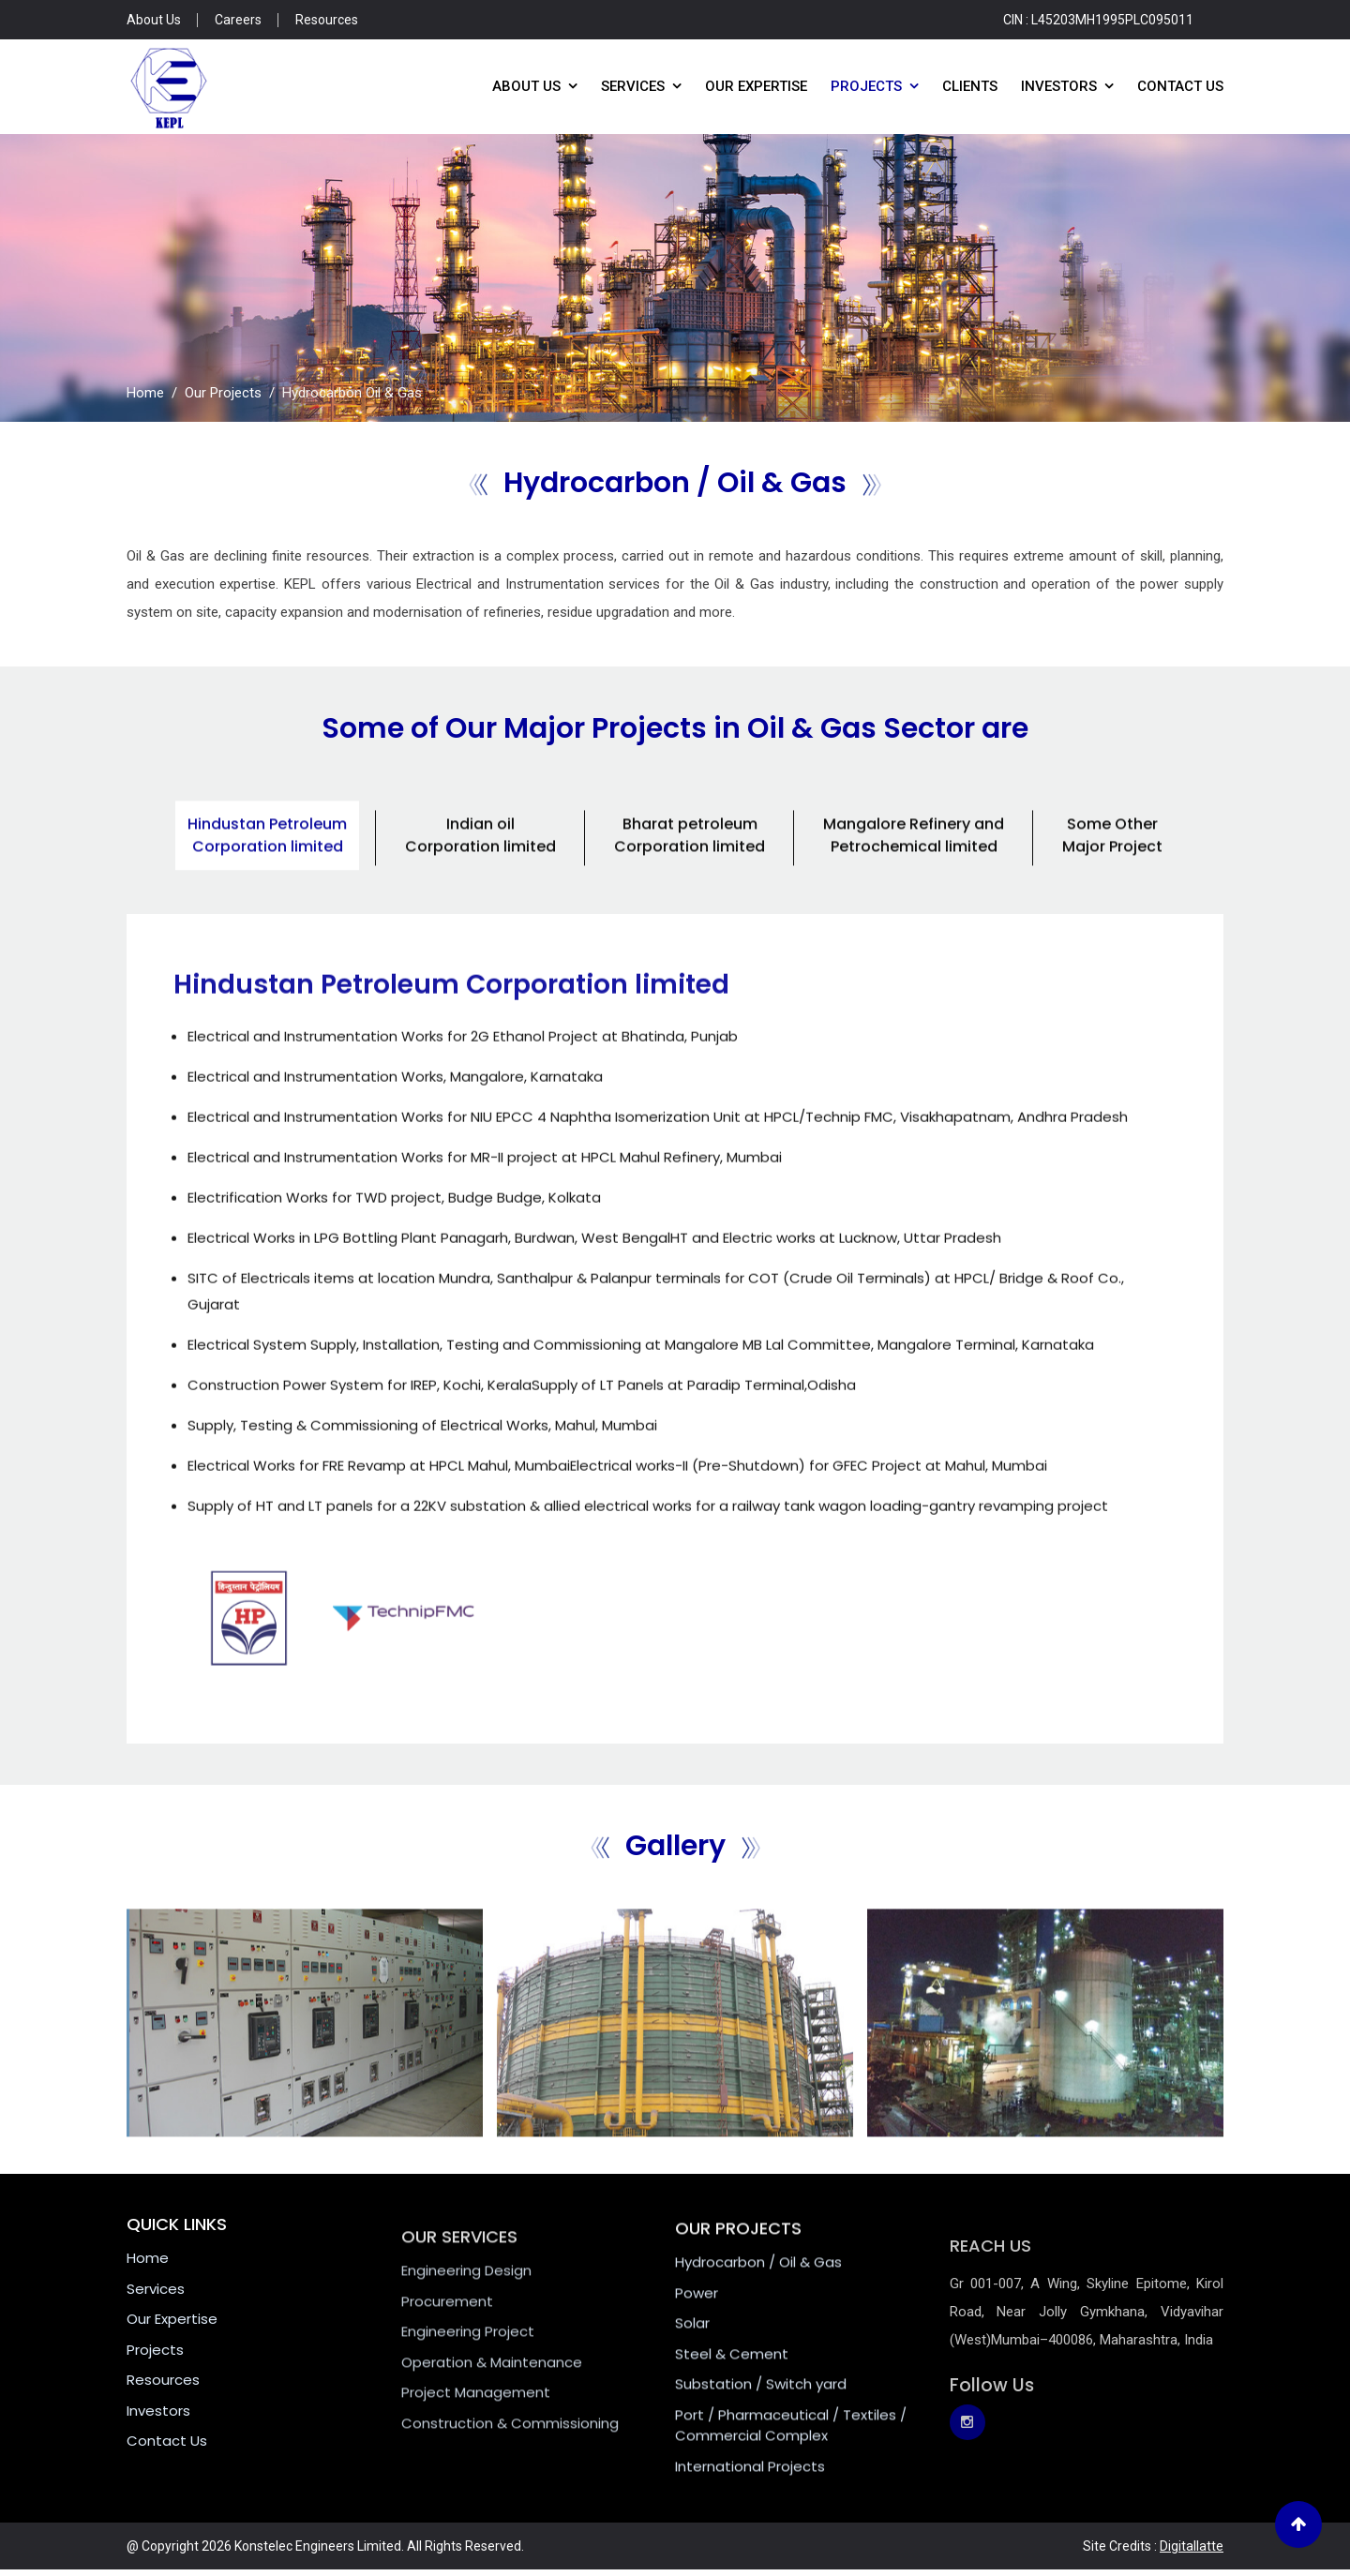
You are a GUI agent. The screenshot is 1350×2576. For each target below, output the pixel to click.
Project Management (475, 2433)
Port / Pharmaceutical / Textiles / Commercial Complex (791, 2460)
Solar (692, 2359)
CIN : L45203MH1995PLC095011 (1098, 19)
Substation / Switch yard (761, 2420)
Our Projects (223, 392)
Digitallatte (1191, 2546)
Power (696, 2328)
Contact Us (1180, 86)
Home (145, 392)
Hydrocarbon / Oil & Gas (758, 2298)
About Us (154, 19)
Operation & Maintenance (491, 2403)
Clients (970, 86)
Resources (326, 19)
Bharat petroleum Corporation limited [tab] (689, 870)
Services (633, 86)
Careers (238, 19)
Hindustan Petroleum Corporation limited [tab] (267, 870)
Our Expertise (756, 86)
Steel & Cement (731, 2389)
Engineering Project (467, 2372)
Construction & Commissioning (510, 2464)
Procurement (447, 2342)
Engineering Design (466, 2311)
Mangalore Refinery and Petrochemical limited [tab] (913, 870)
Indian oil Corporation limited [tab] (480, 870)
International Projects (750, 2501)
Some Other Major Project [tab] (1112, 870)
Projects (866, 86)
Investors (1059, 86)
